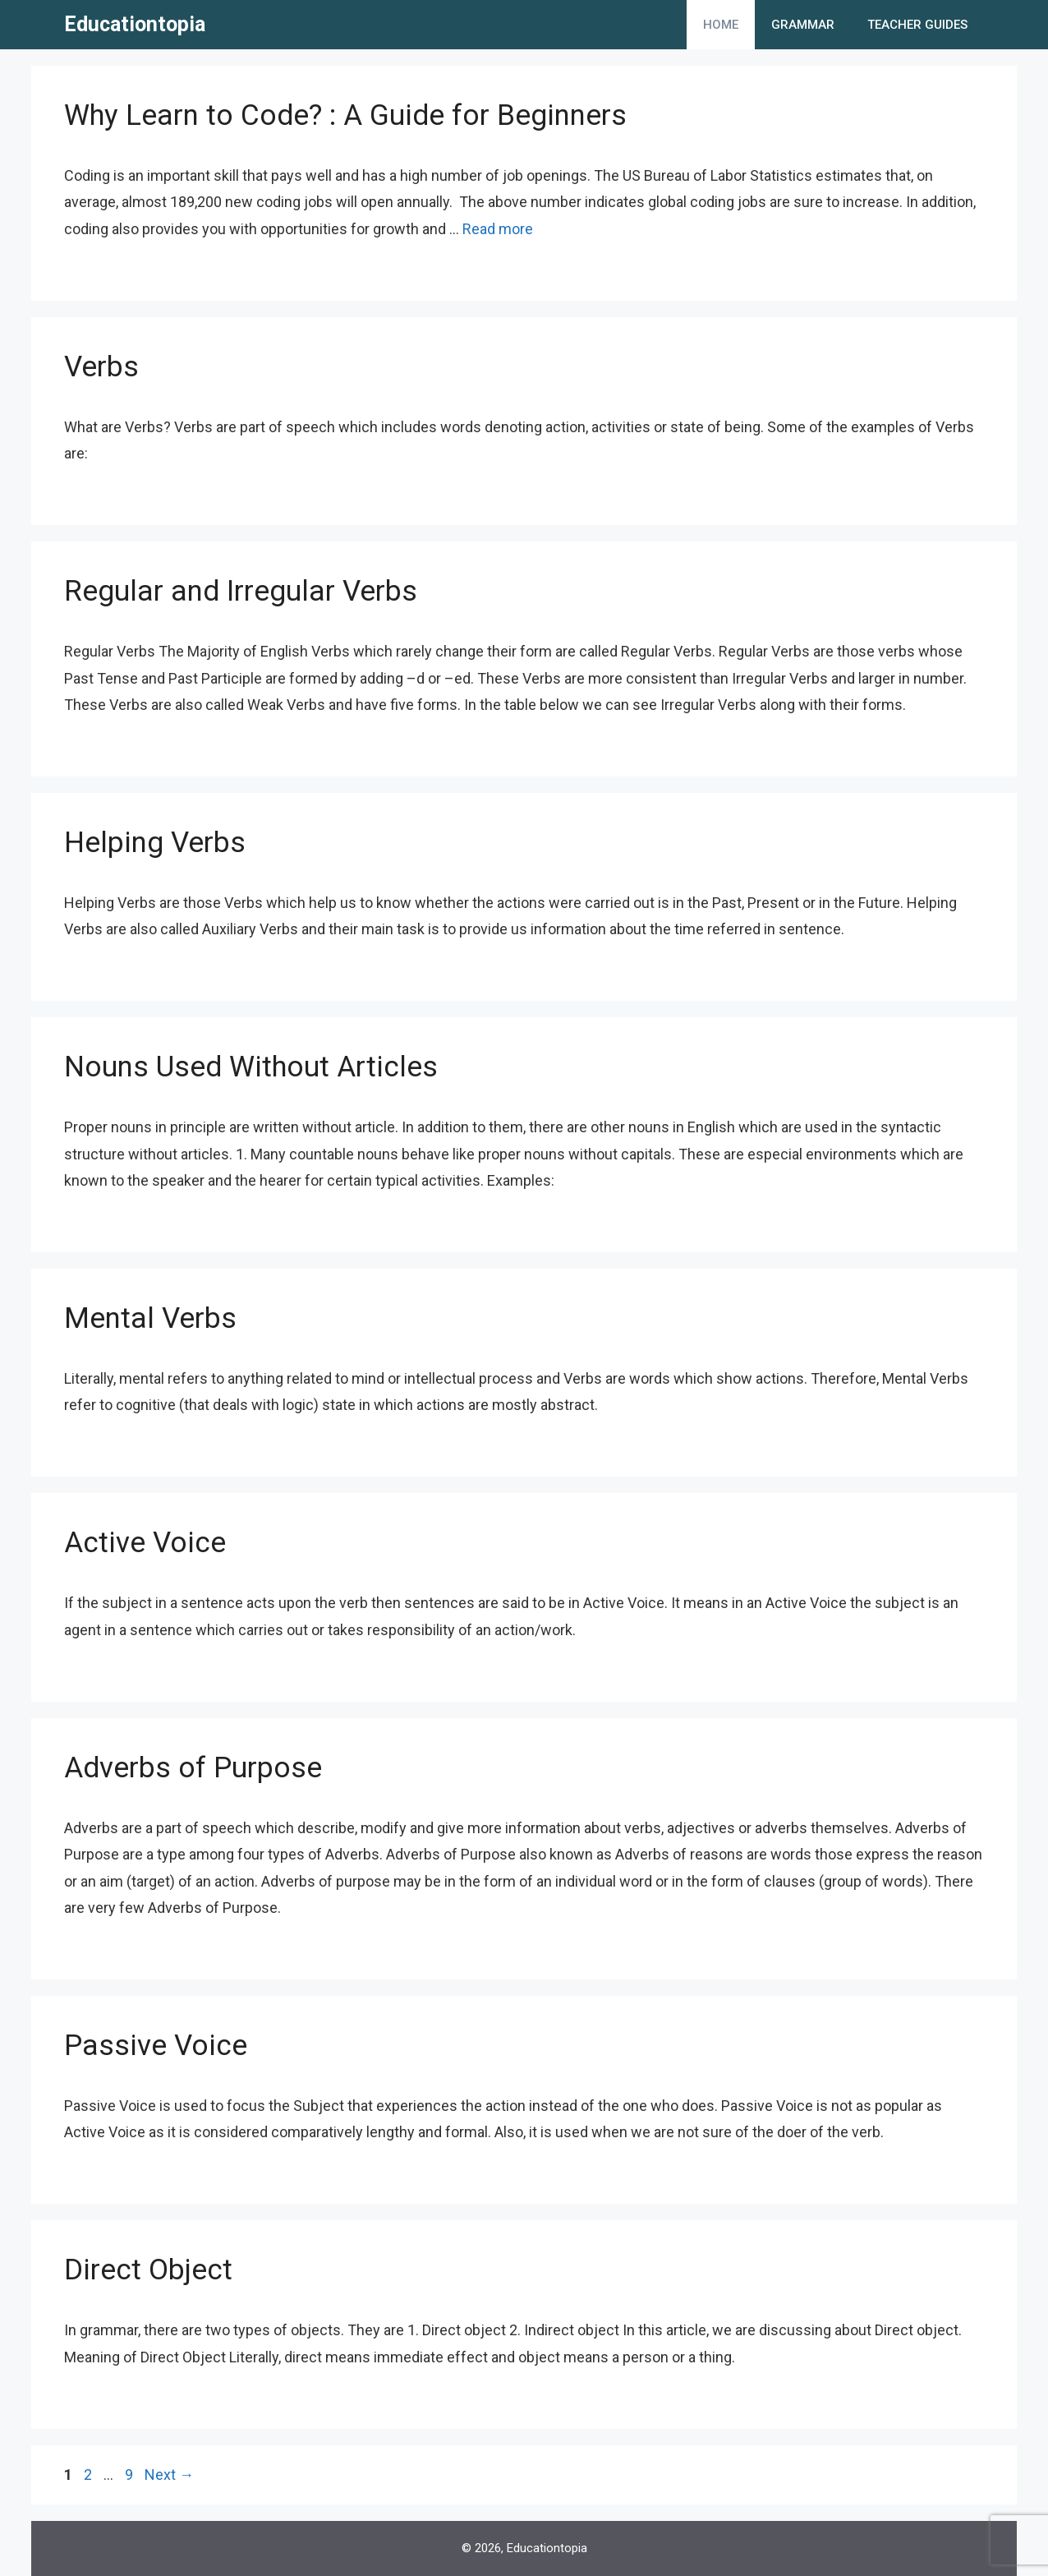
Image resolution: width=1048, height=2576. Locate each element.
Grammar (802, 24)
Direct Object (148, 2270)
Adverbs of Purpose (193, 1768)
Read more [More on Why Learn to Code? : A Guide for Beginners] (497, 228)
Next (169, 2474)
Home (720, 24)
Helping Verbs (155, 842)
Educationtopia (134, 24)
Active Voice (145, 1543)
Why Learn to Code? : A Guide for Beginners (345, 115)
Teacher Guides (917, 24)
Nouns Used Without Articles (251, 1067)
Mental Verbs (150, 1318)
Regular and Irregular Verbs (240, 591)
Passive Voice (155, 2045)
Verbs (101, 367)
